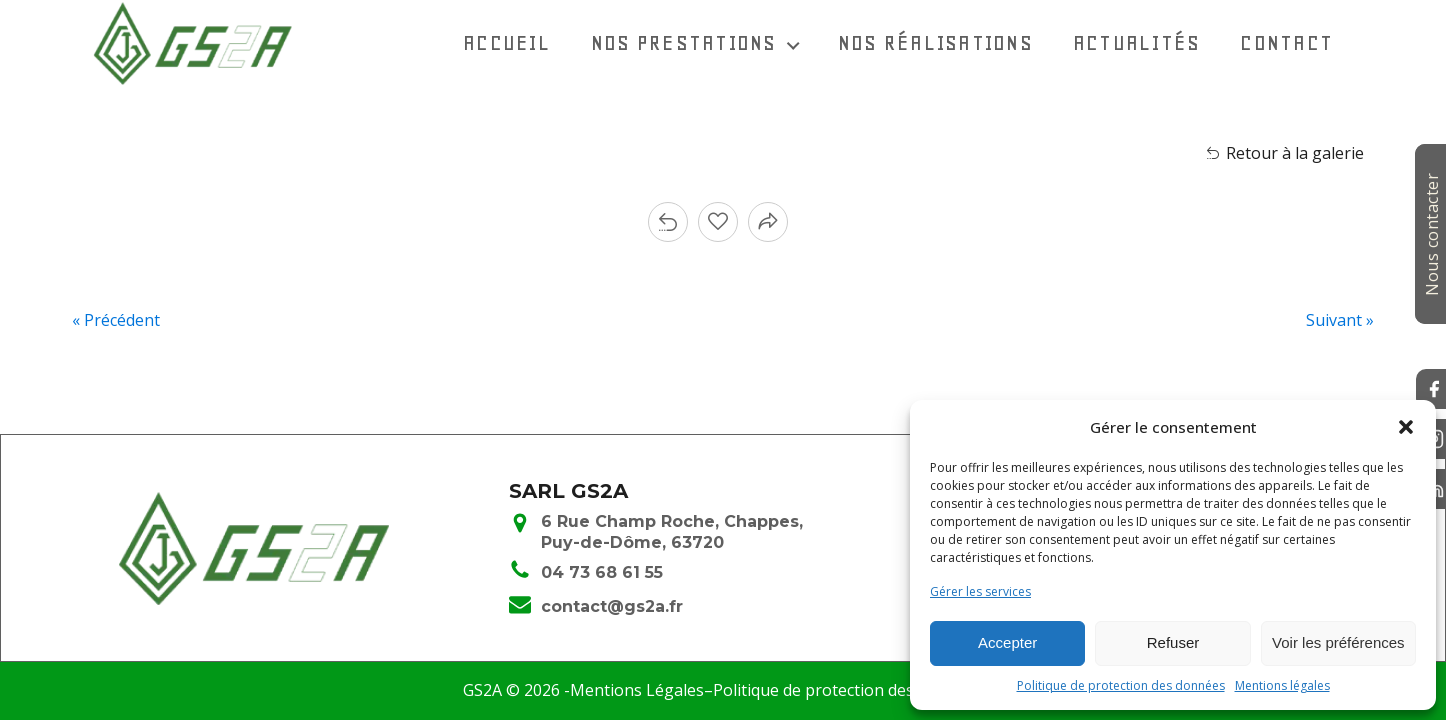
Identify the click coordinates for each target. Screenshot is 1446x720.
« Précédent (116, 320)
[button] (1406, 427)
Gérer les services (980, 591)
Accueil (507, 42)
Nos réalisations (935, 42)
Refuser (1173, 642)
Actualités (1137, 42)
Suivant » (1340, 320)
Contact (1286, 42)
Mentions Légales (637, 690)
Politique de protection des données (1121, 685)
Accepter (1007, 642)
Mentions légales (1282, 685)
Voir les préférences (1338, 642)
